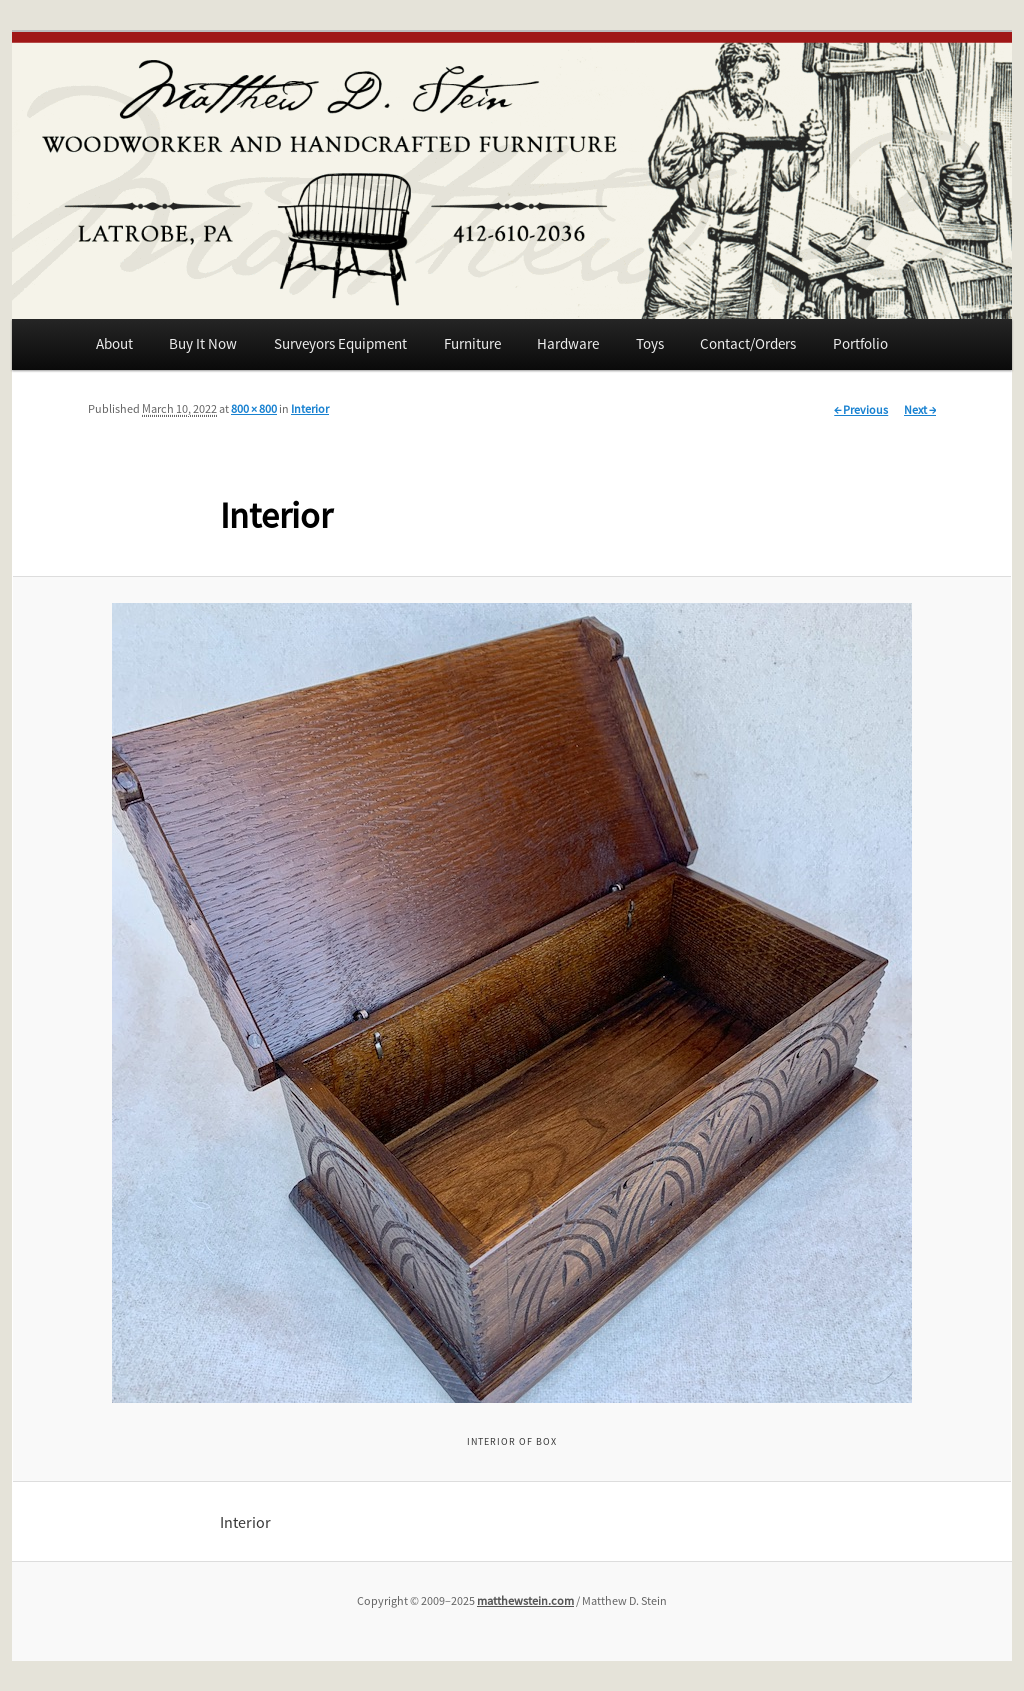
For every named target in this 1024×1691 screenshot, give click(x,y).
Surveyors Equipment (340, 343)
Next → (920, 409)
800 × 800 (254, 408)
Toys (650, 343)
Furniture (472, 343)
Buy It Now (203, 343)
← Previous (861, 409)
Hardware (568, 343)
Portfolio (860, 343)
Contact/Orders (748, 343)
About (114, 343)
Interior (310, 408)
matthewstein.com (525, 1600)
